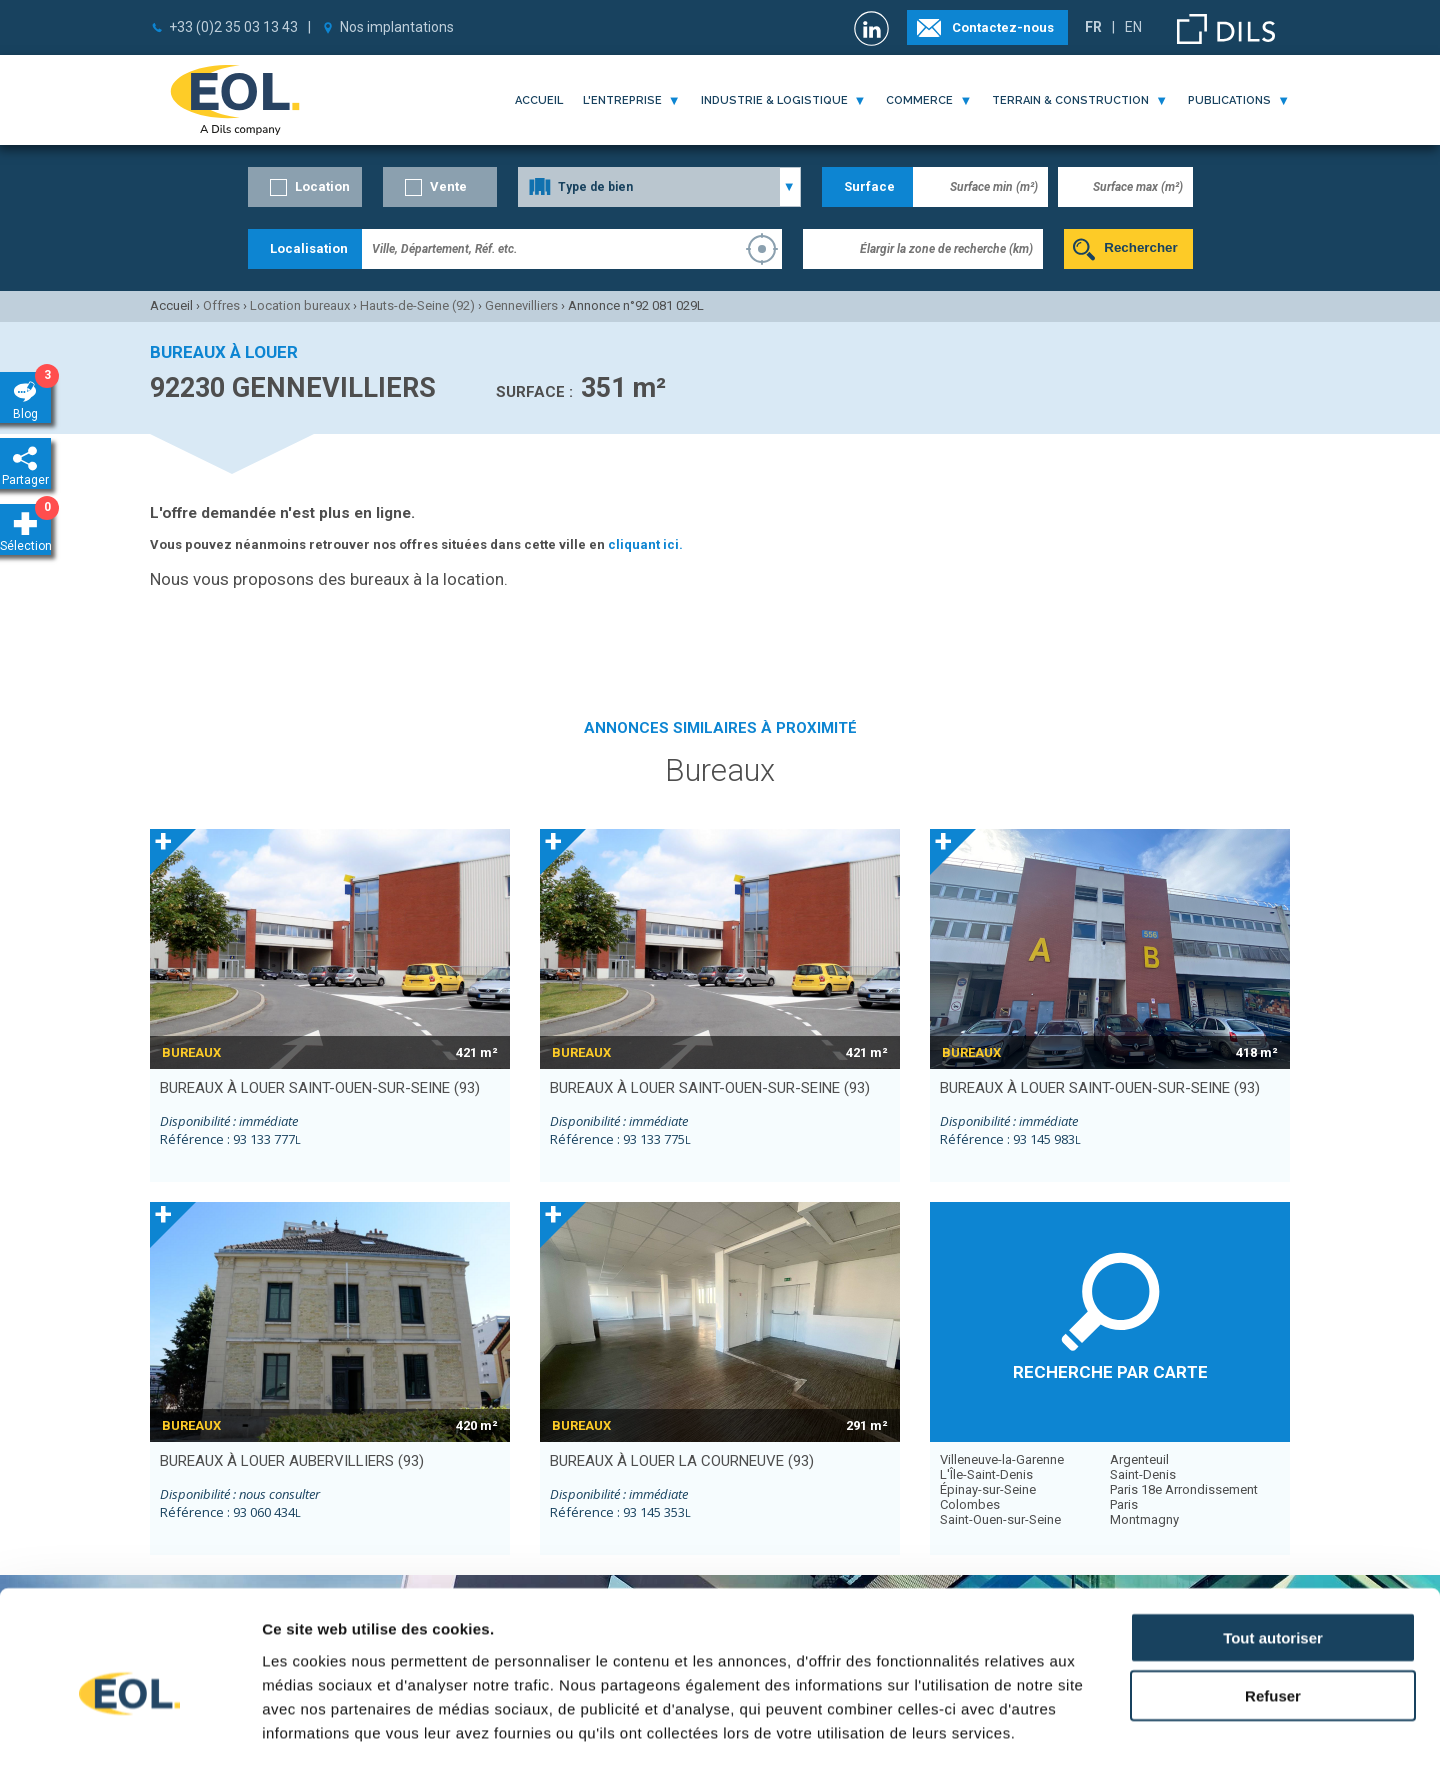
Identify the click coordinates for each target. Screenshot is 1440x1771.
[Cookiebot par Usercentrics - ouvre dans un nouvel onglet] (129, 1732)
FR (1093, 27)
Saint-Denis (1143, 1474)
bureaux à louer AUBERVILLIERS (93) (292, 1461)
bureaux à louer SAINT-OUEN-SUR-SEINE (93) (320, 1088)
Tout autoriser (1273, 1547)
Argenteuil (1139, 1459)
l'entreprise (622, 100)
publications (1229, 100)
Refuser (1273, 1606)
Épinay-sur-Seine (988, 1489)
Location (322, 186)
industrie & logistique (774, 100)
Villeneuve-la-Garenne (1002, 1459)
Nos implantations (397, 27)
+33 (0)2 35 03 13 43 (233, 27)
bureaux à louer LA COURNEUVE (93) (682, 1461)
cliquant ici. (645, 544)
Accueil (539, 100)
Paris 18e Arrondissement (1184, 1489)
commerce (919, 100)
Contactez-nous (1003, 27)
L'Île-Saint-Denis (986, 1474)
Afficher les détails (1101, 1731)
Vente (448, 186)
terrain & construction (1070, 100)
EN (1133, 27)
